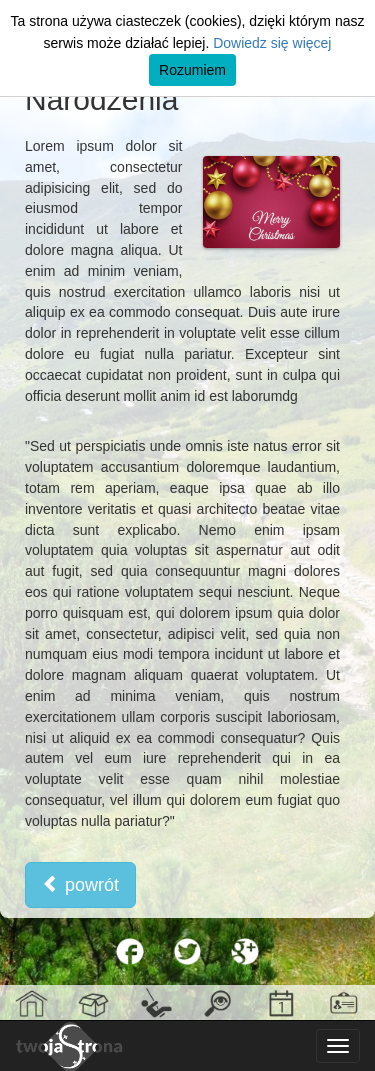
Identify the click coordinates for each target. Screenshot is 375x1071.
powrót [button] (80, 884)
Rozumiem (192, 70)
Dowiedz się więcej (272, 43)
